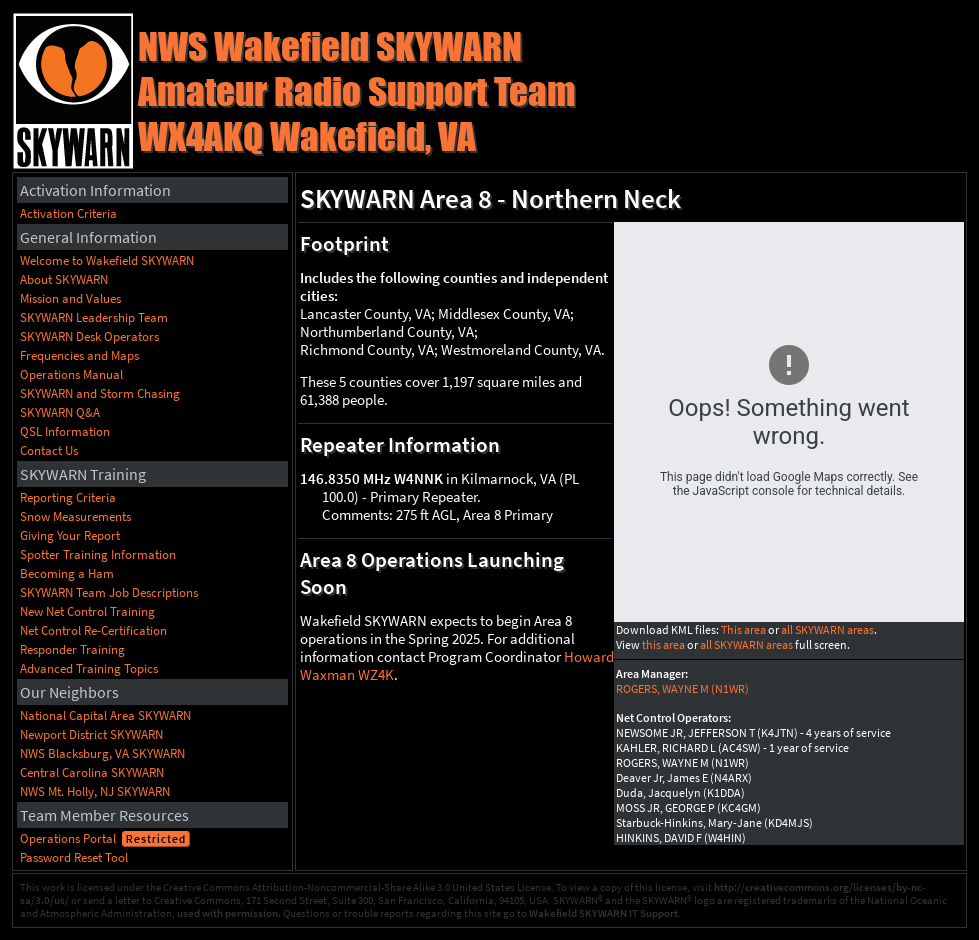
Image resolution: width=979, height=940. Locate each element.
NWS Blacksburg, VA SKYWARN (102, 753)
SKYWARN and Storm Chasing (100, 393)
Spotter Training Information (98, 554)
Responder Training (72, 649)
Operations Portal (68, 838)
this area (663, 644)
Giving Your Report (70, 535)
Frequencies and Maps (79, 355)
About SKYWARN (64, 279)
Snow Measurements (75, 516)
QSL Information (65, 431)
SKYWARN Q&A (60, 412)
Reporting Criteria (68, 497)
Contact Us (49, 450)
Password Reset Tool (74, 857)
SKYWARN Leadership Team (94, 317)
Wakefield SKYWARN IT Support (603, 913)
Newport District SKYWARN (91, 734)
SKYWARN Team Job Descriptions (109, 592)
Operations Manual (71, 374)
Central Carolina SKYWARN (92, 772)
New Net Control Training (87, 611)
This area (743, 629)
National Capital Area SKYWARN (105, 715)
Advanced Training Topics (89, 668)
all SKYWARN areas (827, 629)
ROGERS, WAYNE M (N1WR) (682, 688)
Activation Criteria (68, 213)
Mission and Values (70, 298)
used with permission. (229, 913)
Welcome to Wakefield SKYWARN (107, 260)
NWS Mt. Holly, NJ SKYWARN (95, 791)
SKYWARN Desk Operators (89, 336)
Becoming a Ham (67, 573)
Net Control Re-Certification (93, 630)
